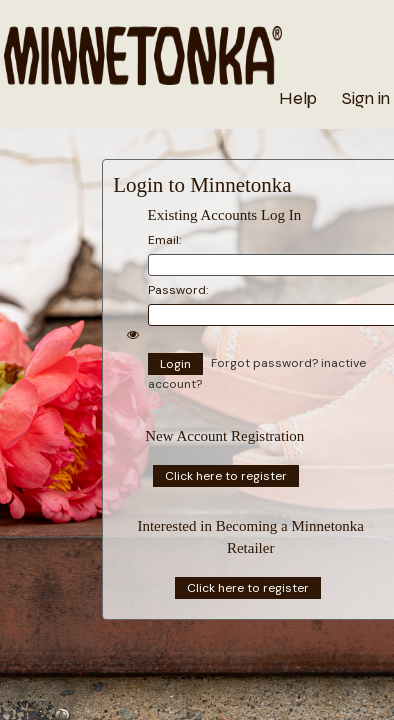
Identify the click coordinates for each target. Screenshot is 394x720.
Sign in (366, 98)
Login (175, 364)
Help (298, 98)
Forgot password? (266, 363)
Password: (178, 290)
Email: (164, 240)
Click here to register (226, 476)
